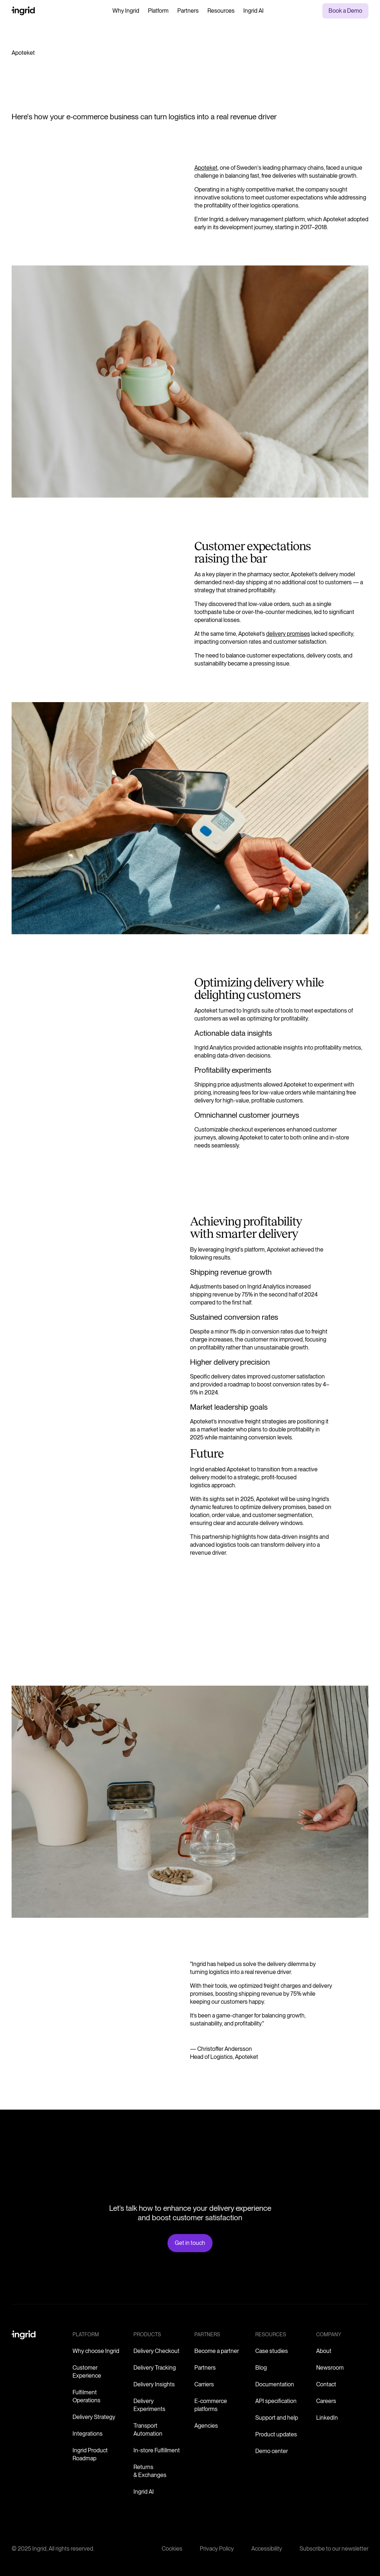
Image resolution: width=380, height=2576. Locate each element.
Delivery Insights (154, 2384)
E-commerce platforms (210, 2405)
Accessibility (266, 2548)
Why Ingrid (125, 10)
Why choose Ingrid (96, 2351)
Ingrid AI (253, 10)
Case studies (271, 2351)
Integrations (88, 2433)
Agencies (206, 2425)
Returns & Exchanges (149, 2471)
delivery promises (288, 633)
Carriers (204, 2384)
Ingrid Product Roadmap (90, 2454)
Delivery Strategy (94, 2417)
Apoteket (206, 167)
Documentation (274, 2384)
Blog (261, 2367)
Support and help (276, 2417)
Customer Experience (87, 2371)
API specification (276, 2401)
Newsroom (330, 2367)
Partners (188, 10)
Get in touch (190, 2242)
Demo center (271, 2451)
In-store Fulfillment (156, 2450)
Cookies (172, 2548)
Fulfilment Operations (86, 2396)
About (323, 2351)
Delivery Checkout (156, 2351)
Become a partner (216, 2351)
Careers (326, 2401)
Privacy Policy (217, 2548)
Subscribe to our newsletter (334, 2548)
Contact (326, 2384)
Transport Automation (147, 2429)
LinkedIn (327, 2417)
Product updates (276, 2434)
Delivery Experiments (149, 2405)
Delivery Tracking (154, 2367)
